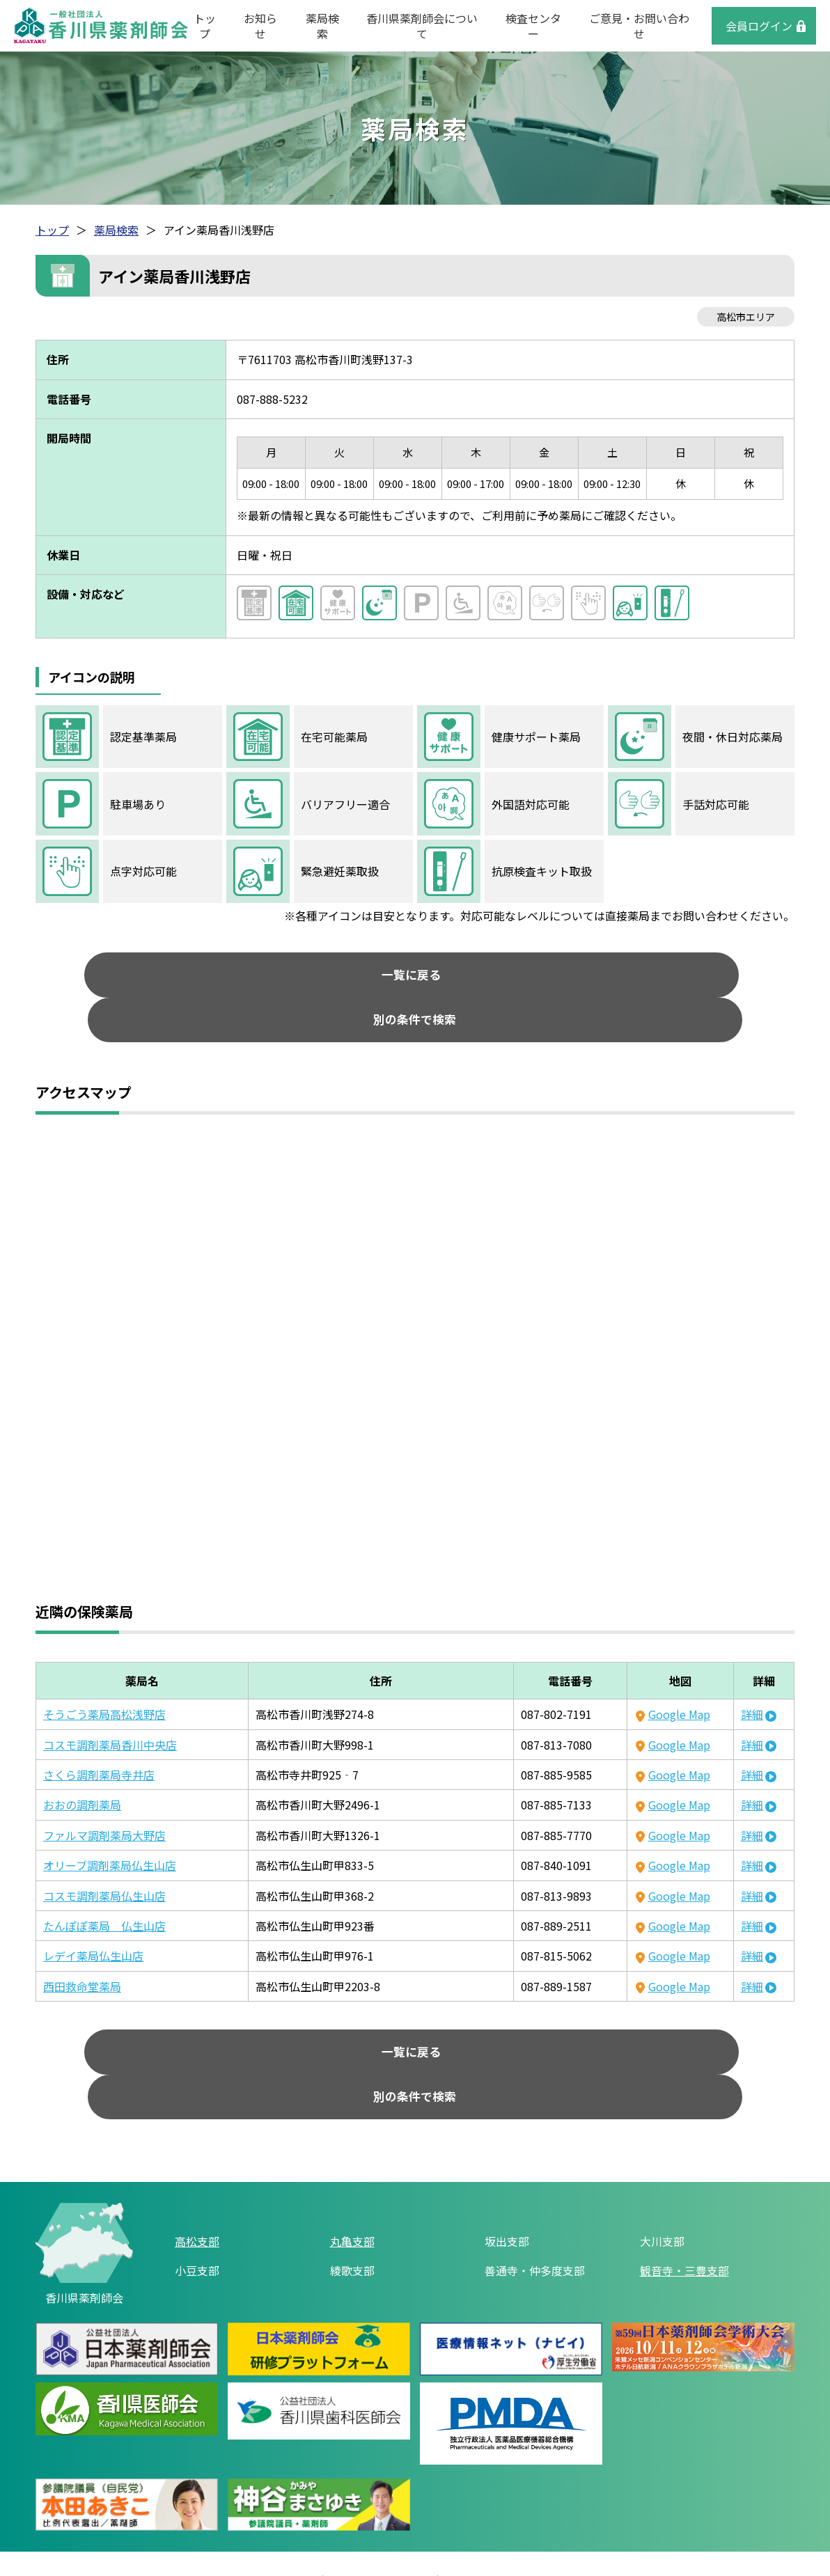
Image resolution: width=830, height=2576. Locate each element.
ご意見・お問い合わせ (639, 26)
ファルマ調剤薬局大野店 (104, 1798)
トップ (205, 26)
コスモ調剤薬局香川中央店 (110, 1707)
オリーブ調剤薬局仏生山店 (109, 1828)
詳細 (752, 1677)
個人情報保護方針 (381, 2510)
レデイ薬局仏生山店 (93, 1918)
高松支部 (197, 2167)
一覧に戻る (296, 978)
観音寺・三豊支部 (684, 2196)
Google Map (679, 1677)
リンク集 (289, 2510)
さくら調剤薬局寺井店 (99, 1737)
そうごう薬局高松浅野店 (104, 1677)
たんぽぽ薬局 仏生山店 (104, 1888)
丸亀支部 (352, 2167)
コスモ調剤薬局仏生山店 (104, 1859)
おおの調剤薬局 (82, 1768)
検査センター (533, 26)
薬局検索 (322, 26)
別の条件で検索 (534, 978)
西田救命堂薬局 (82, 1949)
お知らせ (260, 26)
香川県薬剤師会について (422, 26)
